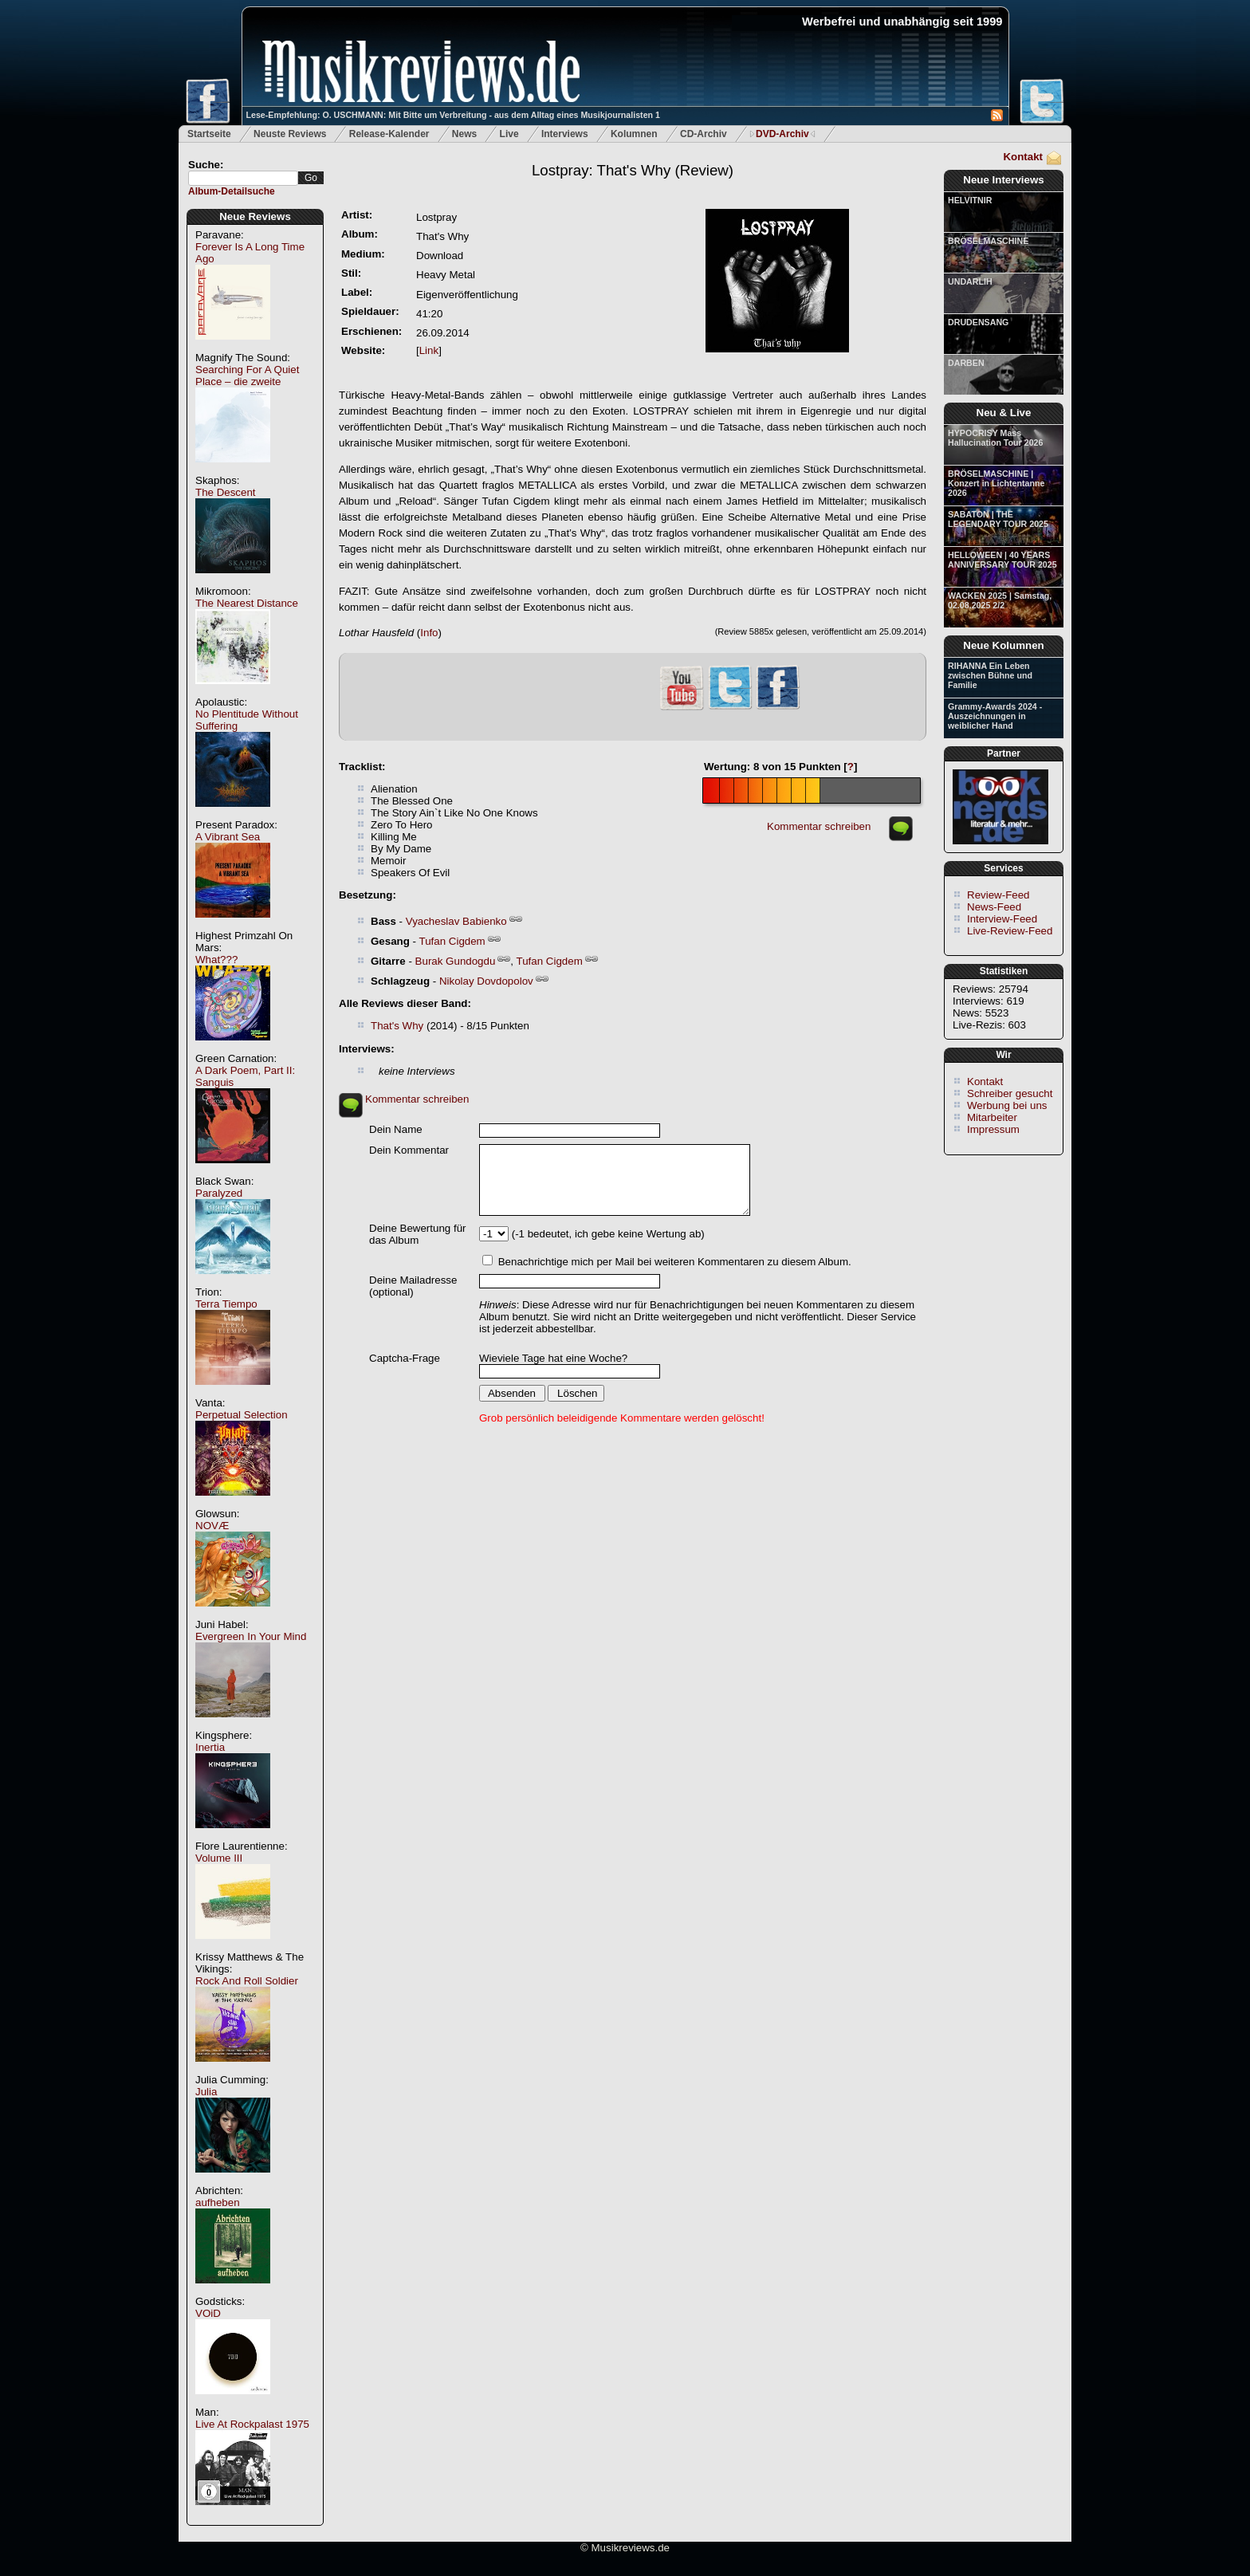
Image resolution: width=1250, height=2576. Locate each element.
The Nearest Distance (246, 603)
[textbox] (243, 178)
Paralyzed (218, 1193)
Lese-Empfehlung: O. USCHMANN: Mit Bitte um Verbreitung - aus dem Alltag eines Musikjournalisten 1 (453, 115)
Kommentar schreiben (819, 826)
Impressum (993, 1129)
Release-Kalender (389, 134)
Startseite (209, 134)
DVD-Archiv (782, 134)
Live (509, 134)
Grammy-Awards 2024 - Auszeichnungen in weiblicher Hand (995, 716)
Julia (206, 2092)
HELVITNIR (970, 200)
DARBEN (966, 363)
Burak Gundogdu (455, 961)
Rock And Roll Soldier (246, 1981)
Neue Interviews (1003, 180)
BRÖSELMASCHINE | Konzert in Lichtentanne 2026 (996, 483)
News (464, 134)
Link (428, 350)
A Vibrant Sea (227, 837)
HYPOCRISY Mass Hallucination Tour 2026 (995, 437)
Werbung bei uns (1007, 1105)
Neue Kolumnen (1003, 645)
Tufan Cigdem (452, 941)
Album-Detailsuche (231, 191)
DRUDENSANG (978, 322)
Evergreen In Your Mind (250, 1636)
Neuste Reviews (290, 134)
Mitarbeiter (992, 1117)
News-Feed (994, 907)
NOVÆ (212, 1526)
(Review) (632, 170)
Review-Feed (998, 895)
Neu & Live (1004, 413)
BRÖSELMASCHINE (988, 241)
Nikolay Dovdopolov (486, 981)
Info (429, 633)
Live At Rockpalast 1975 (252, 2424)
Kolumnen (634, 134)
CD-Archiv (703, 134)
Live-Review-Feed (1009, 931)
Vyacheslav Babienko (456, 921)
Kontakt (1023, 157)
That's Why (397, 1026)
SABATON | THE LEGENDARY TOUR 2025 (998, 519)
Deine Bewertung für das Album (417, 1234)
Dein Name (396, 1129)
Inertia (210, 1747)
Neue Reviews (255, 216)
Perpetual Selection (241, 1415)
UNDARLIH (970, 281)
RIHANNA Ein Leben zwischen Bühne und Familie (990, 675)
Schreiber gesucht (1009, 1093)
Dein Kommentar (409, 1150)
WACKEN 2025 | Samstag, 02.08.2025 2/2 (999, 600)
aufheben (217, 2202)
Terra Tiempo (226, 1304)
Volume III (218, 1858)
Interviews (564, 134)
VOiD (208, 2313)
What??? (216, 960)
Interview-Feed (1002, 919)
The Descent (225, 492)
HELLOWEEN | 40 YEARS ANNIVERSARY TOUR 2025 (1002, 559)
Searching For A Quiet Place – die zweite (247, 375)
